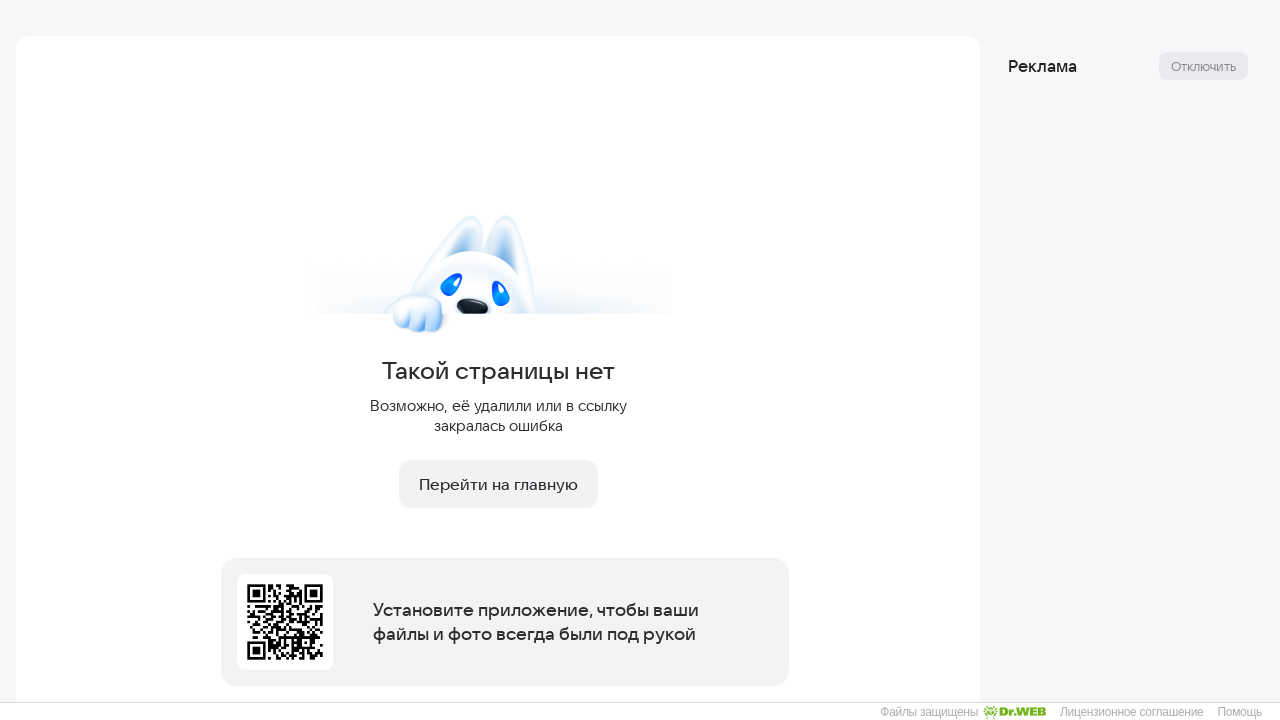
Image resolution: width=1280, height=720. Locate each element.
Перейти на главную (498, 484)
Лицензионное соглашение (1131, 712)
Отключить (1203, 66)
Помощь (1239, 712)
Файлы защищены (963, 712)
